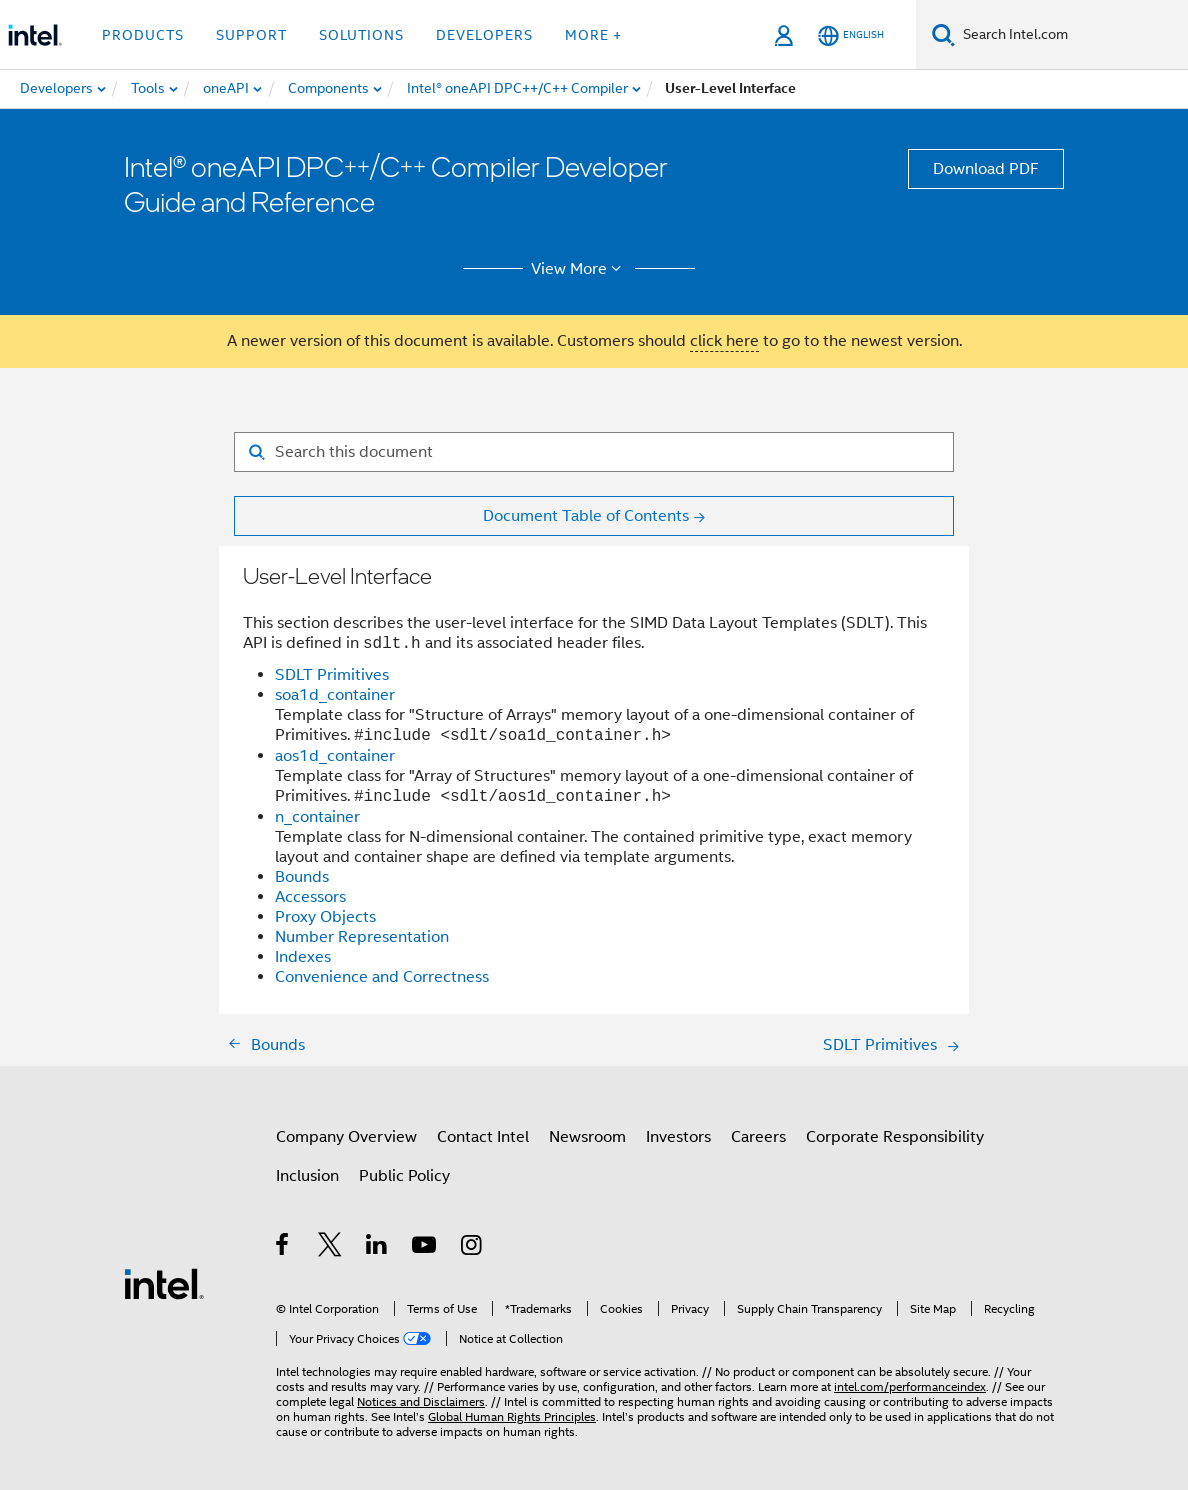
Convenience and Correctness (382, 977)
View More (579, 269)
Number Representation (362, 937)
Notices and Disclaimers (421, 1401)
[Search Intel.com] (1071, 35)
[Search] (943, 34)
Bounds (302, 877)
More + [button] (593, 35)
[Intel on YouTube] (425, 1248)
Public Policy (404, 1176)
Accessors (310, 897)
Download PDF (986, 169)
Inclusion (307, 1176)
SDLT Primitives (332, 675)
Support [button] (251, 35)
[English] (851, 35)
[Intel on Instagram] (472, 1248)
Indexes (303, 957)
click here (724, 341)
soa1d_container (335, 695)
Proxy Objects (325, 917)
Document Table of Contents (586, 516)
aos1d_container (335, 756)
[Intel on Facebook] (283, 1248)
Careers (758, 1137)
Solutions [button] (361, 35)
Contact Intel (483, 1137)
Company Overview (346, 1137)
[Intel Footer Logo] (164, 1283)
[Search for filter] (594, 452)
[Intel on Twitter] (330, 1248)
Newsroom (587, 1137)
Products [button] (143, 35)
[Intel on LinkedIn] (377, 1248)
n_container (317, 817)
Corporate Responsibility (895, 1137)
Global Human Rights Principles (512, 1416)
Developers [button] (484, 35)
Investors (678, 1137)
